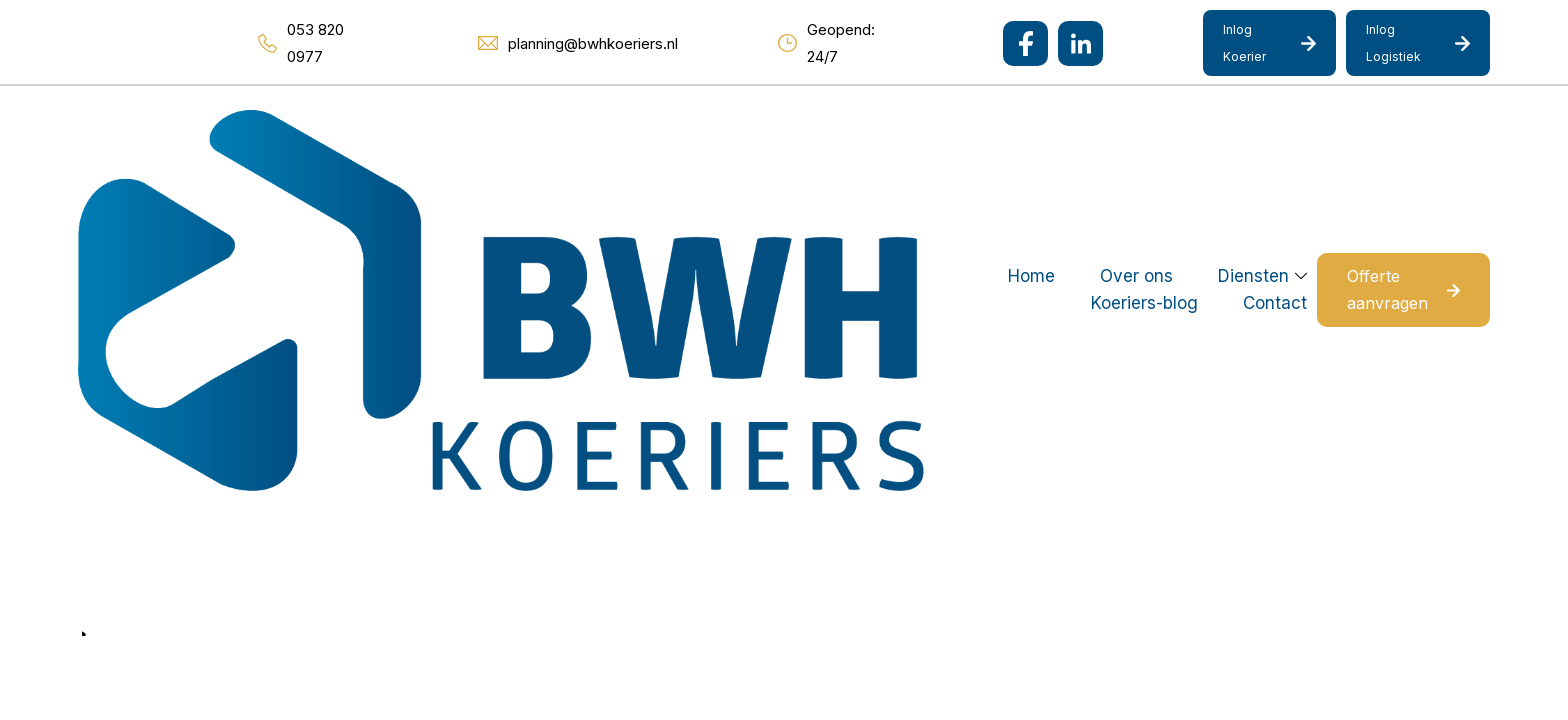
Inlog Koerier (1244, 43)
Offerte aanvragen (1360, 124)
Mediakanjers (424, 584)
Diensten (725, 124)
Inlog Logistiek (1393, 43)
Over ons (608, 124)
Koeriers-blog (877, 124)
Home (503, 124)
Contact (1008, 124)
